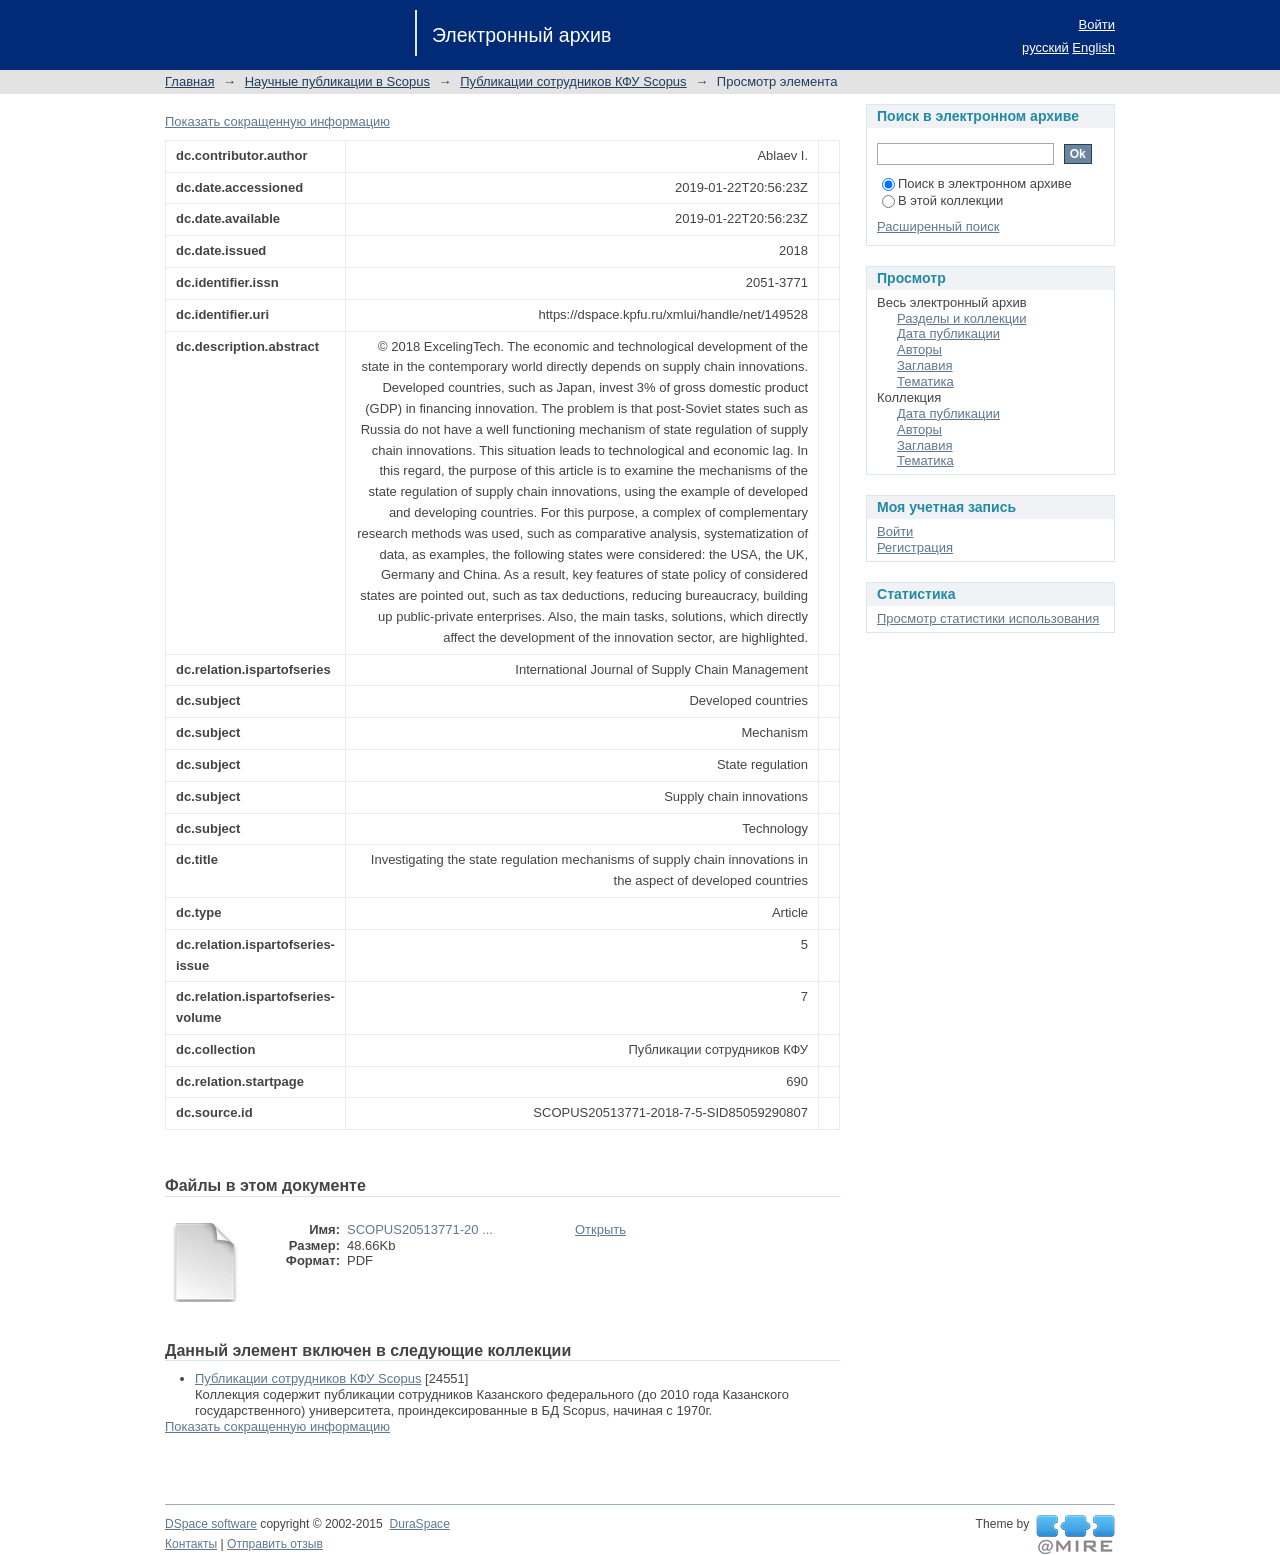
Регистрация (915, 547)
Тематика (925, 381)
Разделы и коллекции (962, 318)
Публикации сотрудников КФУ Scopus (573, 81)
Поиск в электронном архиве (977, 183)
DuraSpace (419, 1524)
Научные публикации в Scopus (337, 81)
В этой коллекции (942, 200)
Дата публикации (948, 333)
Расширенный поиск (938, 226)
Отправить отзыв (275, 1544)
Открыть (600, 1229)
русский (1045, 47)
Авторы (919, 349)
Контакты (191, 1544)
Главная (189, 81)
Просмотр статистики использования (988, 618)
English (1093, 47)
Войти (1097, 24)
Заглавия (925, 365)
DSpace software (211, 1524)
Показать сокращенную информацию (277, 121)
